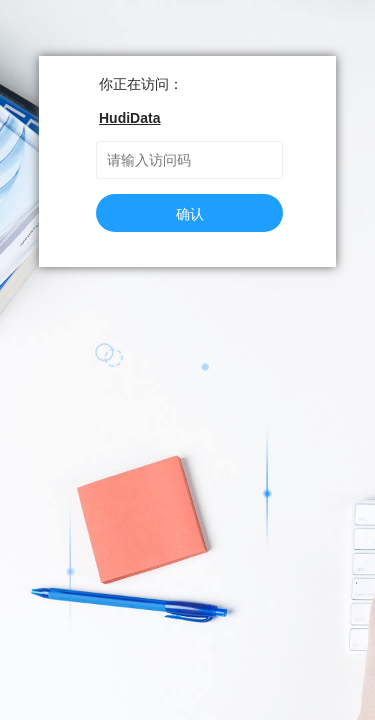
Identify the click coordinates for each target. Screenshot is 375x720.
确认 (190, 214)
